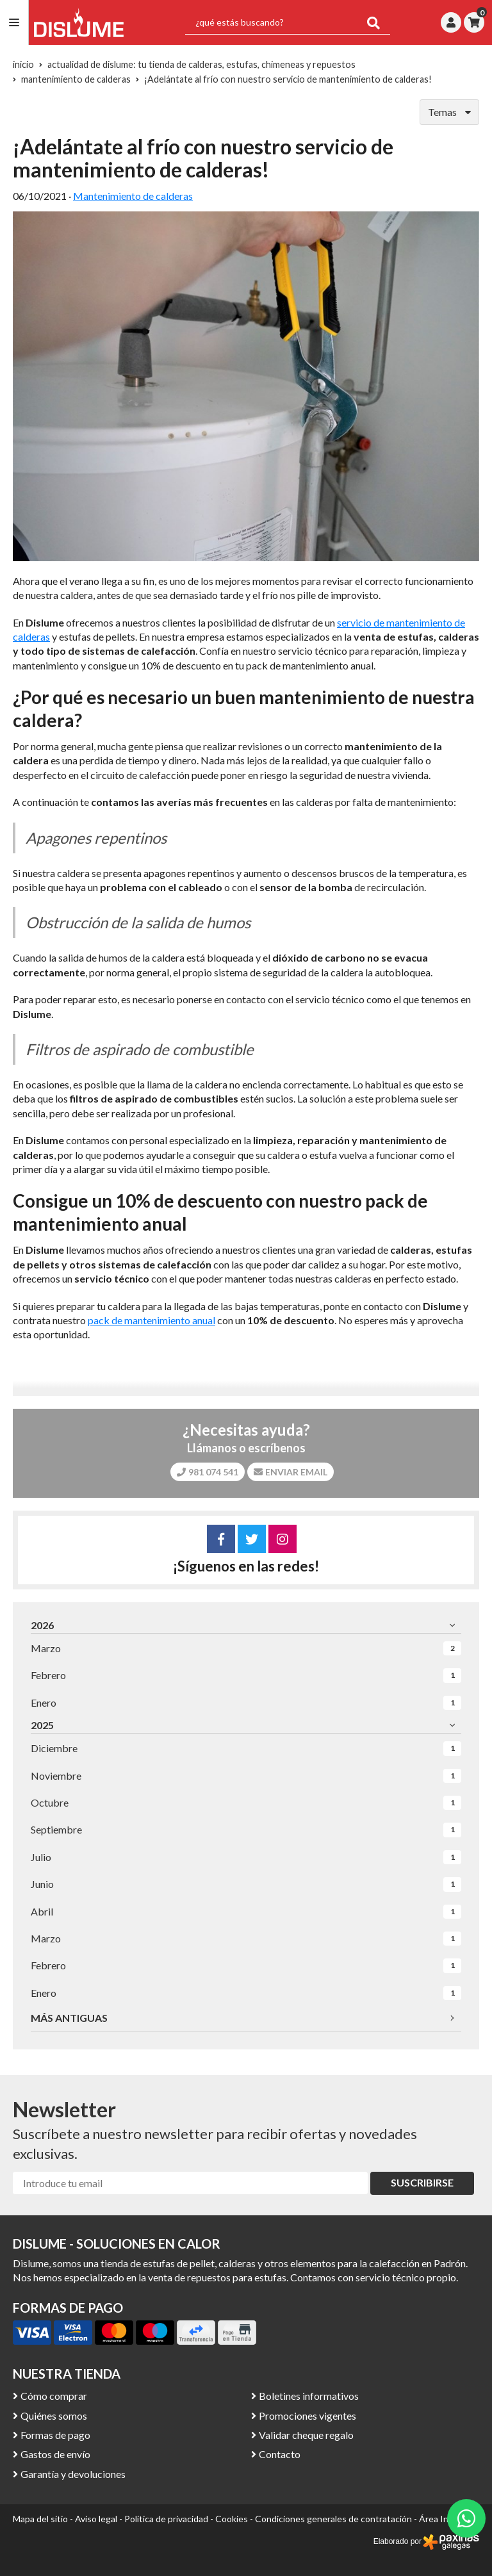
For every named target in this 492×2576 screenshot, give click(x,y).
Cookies (231, 2518)
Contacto (279, 2454)
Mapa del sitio (40, 2518)
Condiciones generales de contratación (333, 2518)
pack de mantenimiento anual (151, 1320)
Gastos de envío (55, 2454)
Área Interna (444, 2518)
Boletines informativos (309, 2396)
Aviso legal (96, 2518)
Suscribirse (422, 2182)
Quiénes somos (53, 2415)
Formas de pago (55, 2435)
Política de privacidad (166, 2518)
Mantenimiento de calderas (133, 196)
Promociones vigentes (307, 2415)
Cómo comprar (53, 2396)
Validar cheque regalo (306, 2435)
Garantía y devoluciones (73, 2474)
